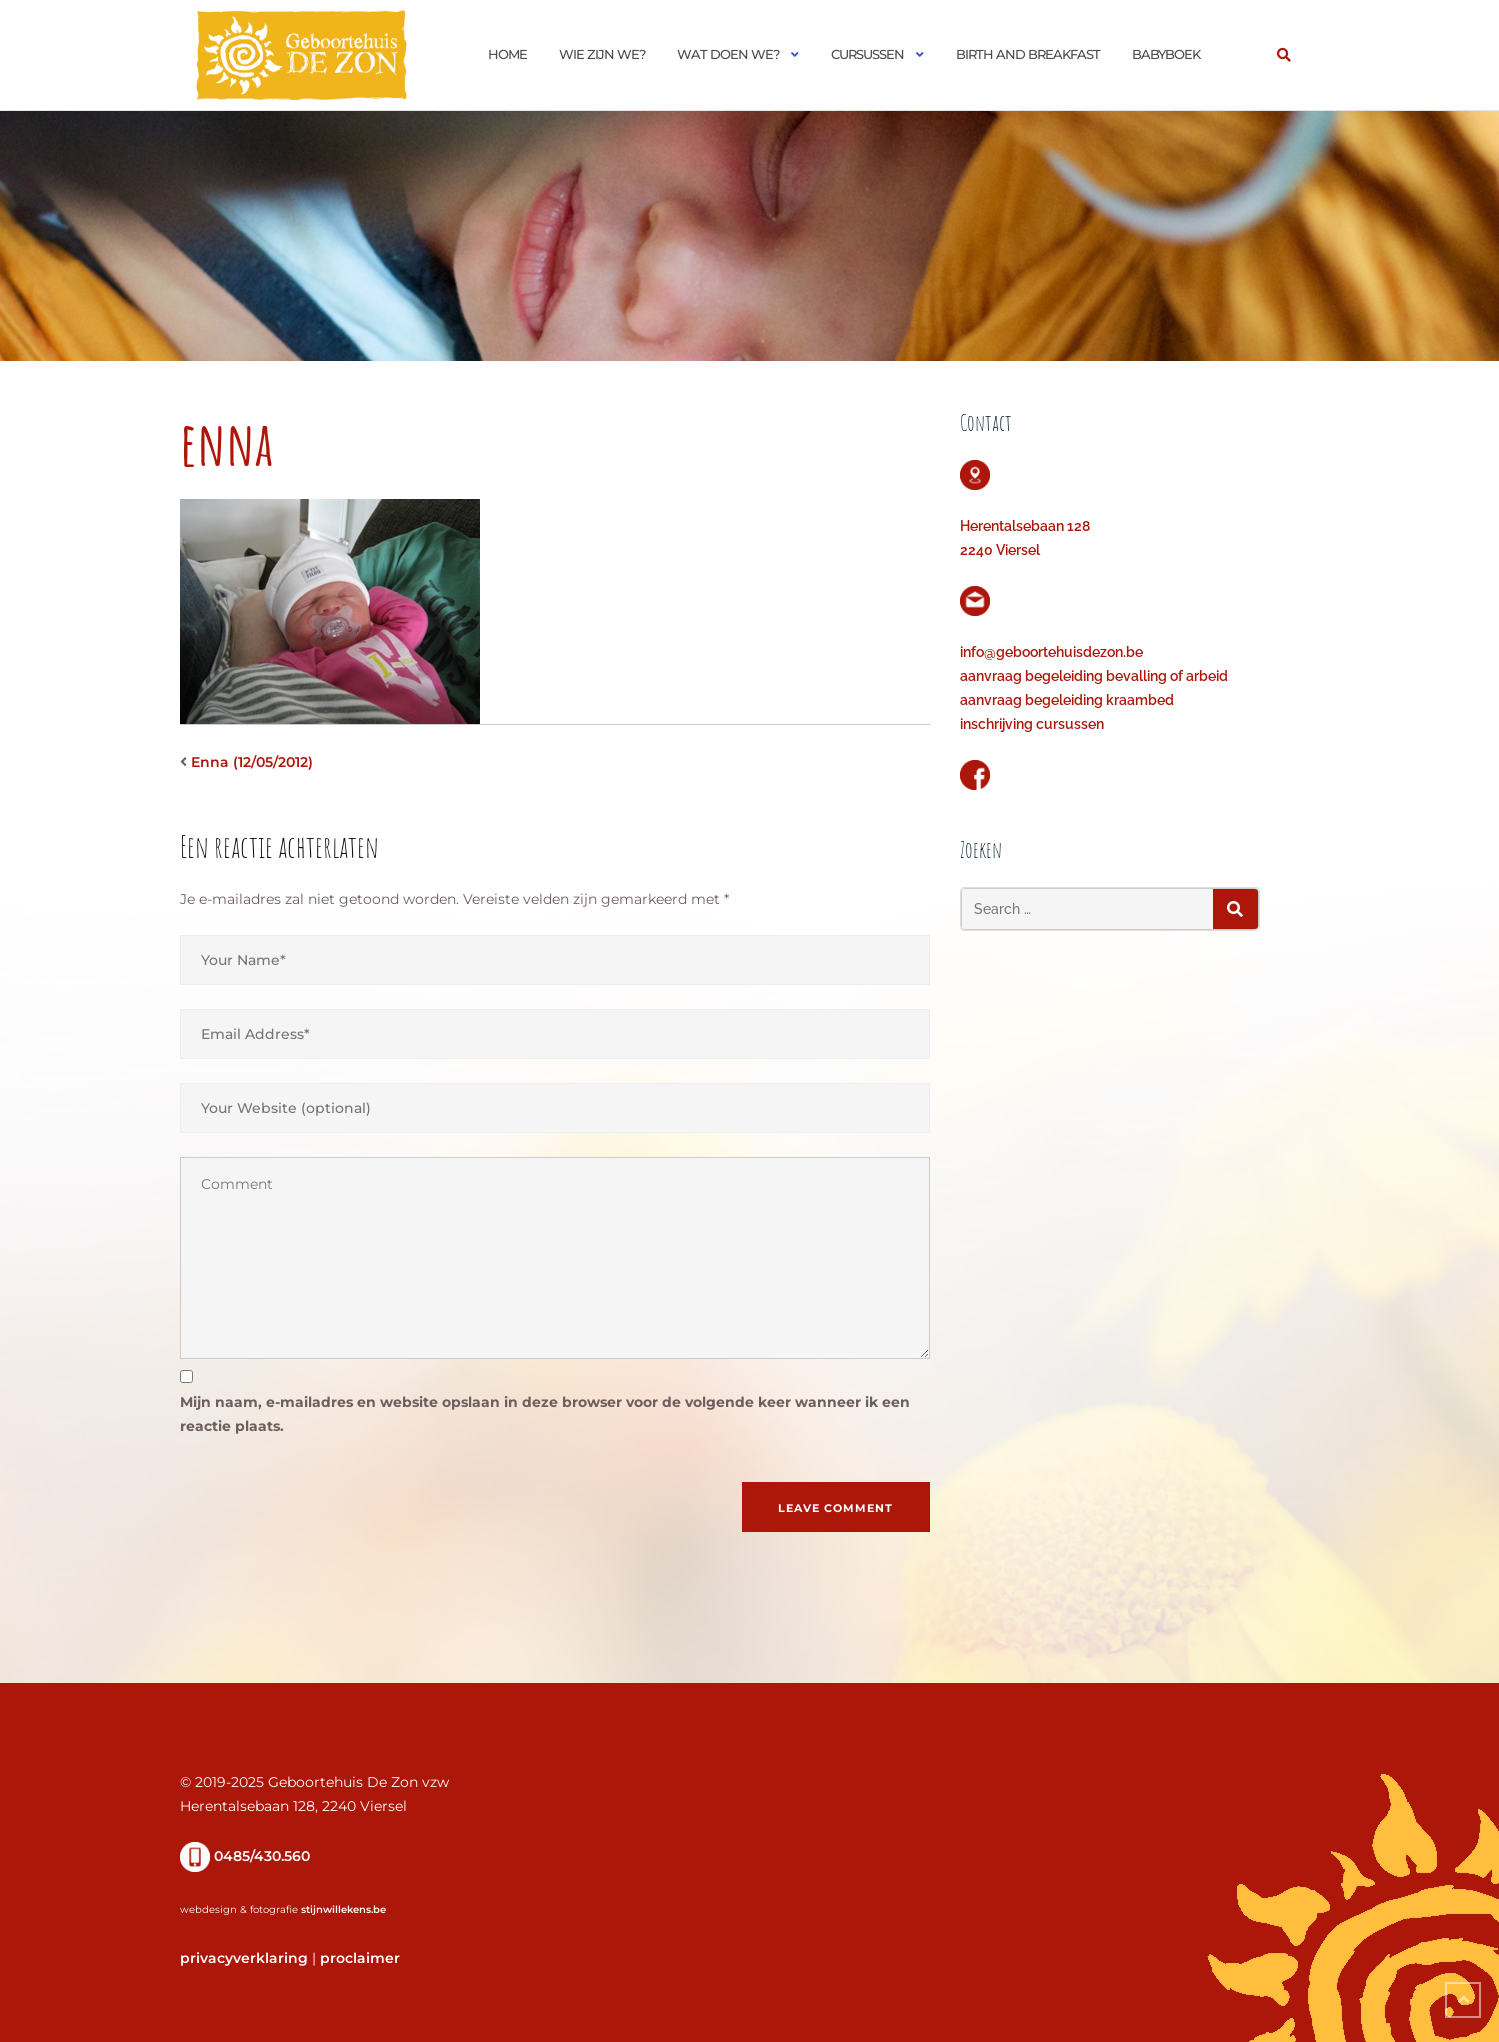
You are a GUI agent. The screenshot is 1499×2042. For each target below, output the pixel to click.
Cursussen (867, 54)
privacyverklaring (244, 1958)
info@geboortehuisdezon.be (1051, 652)
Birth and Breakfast (1028, 54)
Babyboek (1166, 54)
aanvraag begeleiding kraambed (1067, 700)
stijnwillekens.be (343, 1909)
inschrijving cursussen (1032, 724)
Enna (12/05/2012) (252, 762)
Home (507, 54)
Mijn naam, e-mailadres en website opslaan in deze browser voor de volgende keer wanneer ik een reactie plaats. (545, 1414)
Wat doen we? (728, 54)
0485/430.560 (245, 1856)
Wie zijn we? (602, 54)
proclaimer (360, 1958)
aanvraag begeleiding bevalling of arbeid (1094, 676)
